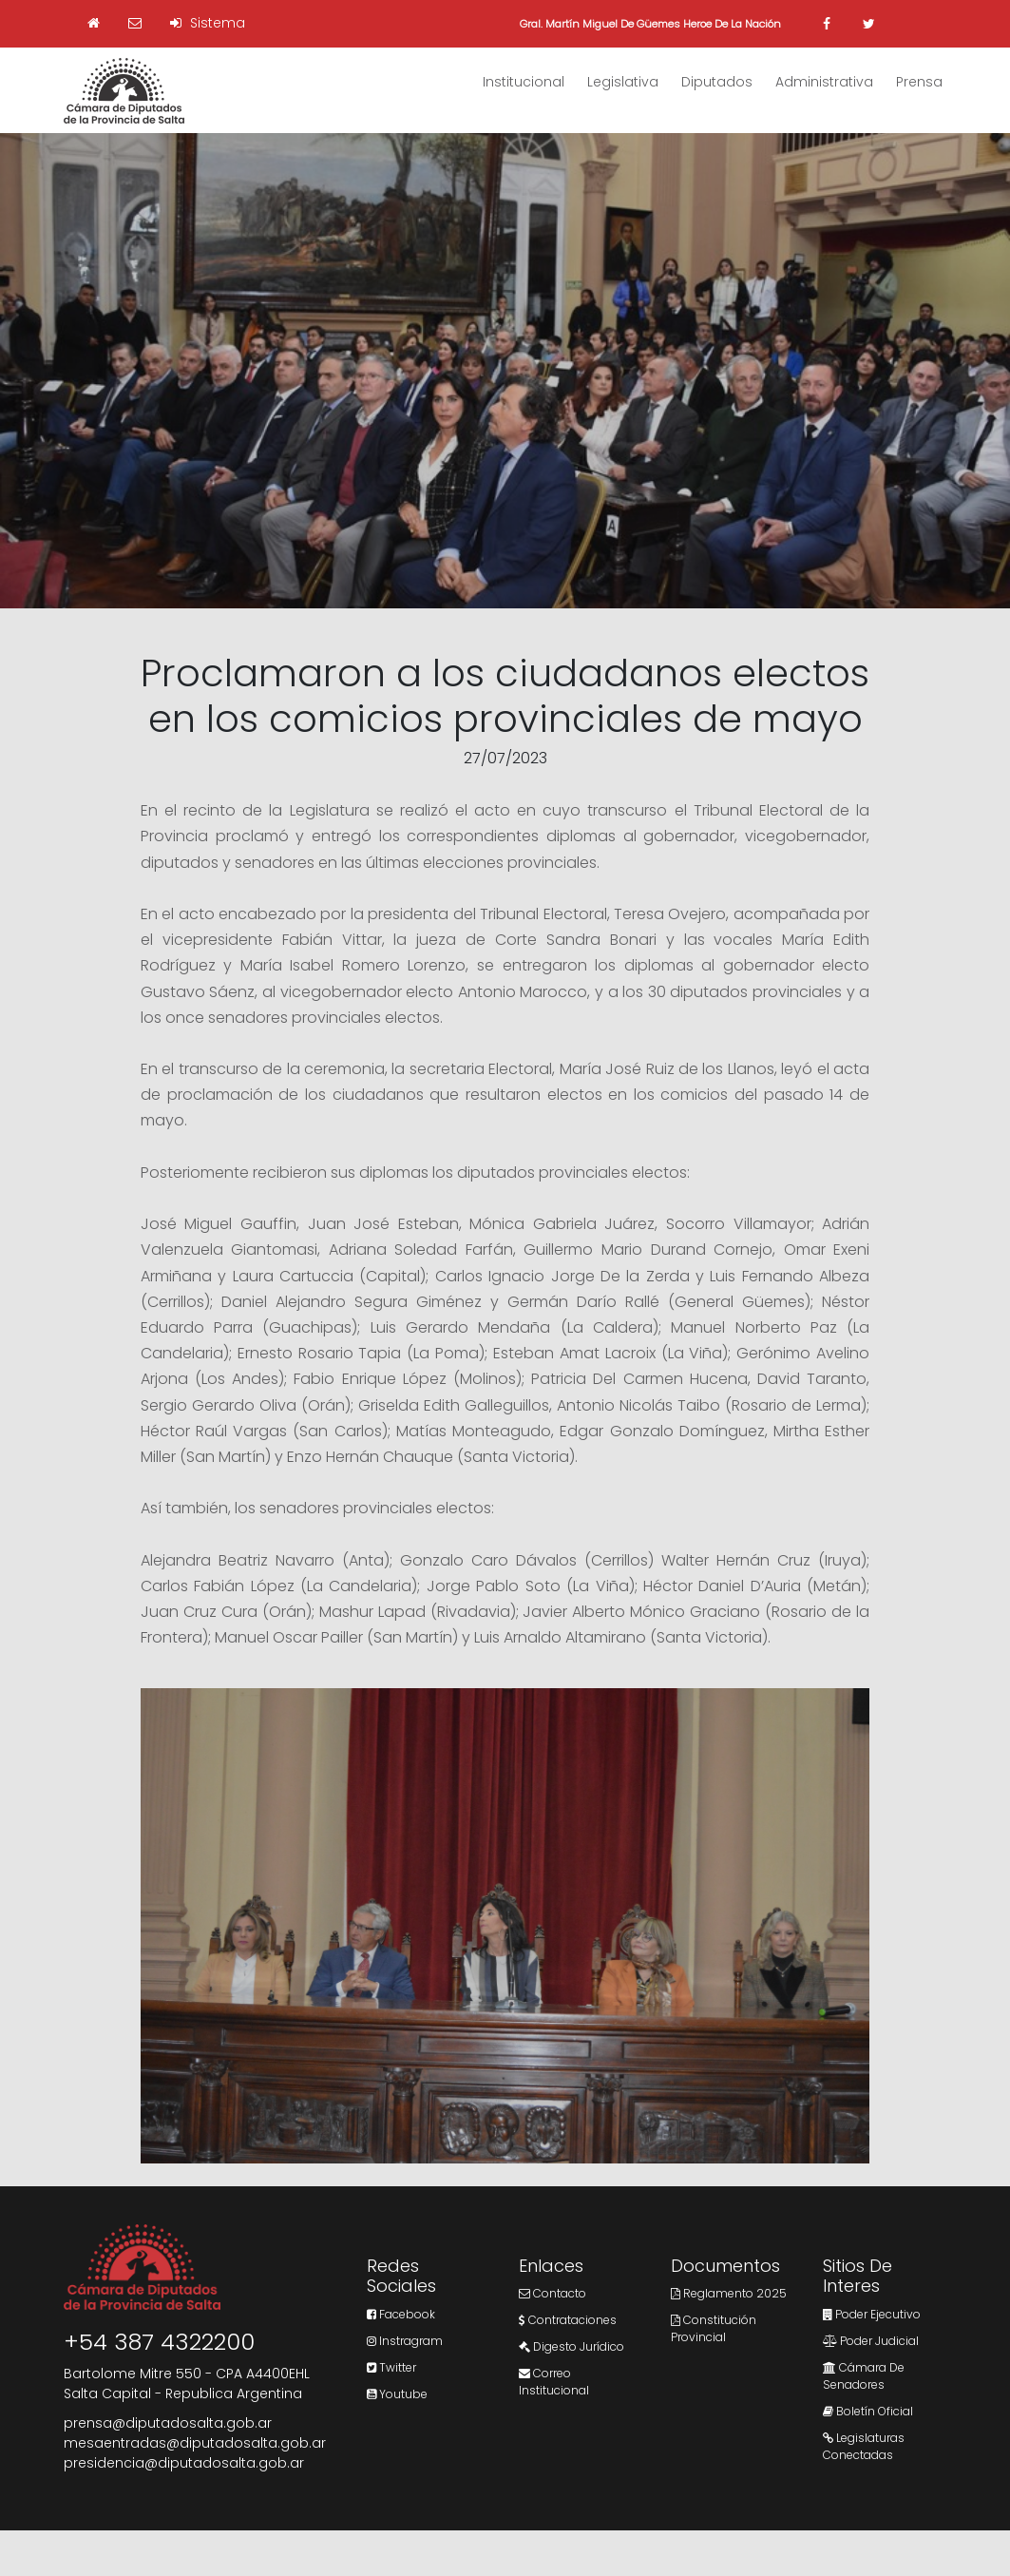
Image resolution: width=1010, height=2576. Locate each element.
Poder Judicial (871, 2341)
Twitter (391, 2367)
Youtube (397, 2394)
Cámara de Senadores (864, 2376)
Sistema (207, 22)
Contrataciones (568, 2320)
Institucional (523, 81)
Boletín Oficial (868, 2411)
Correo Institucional (554, 2381)
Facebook (401, 2314)
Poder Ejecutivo (872, 2314)
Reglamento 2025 (729, 2293)
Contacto (552, 2293)
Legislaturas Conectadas (864, 2446)
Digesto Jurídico (571, 2346)
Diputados (717, 81)
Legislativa (622, 81)
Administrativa (824, 81)
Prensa (919, 81)
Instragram (405, 2341)
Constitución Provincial (713, 2328)
